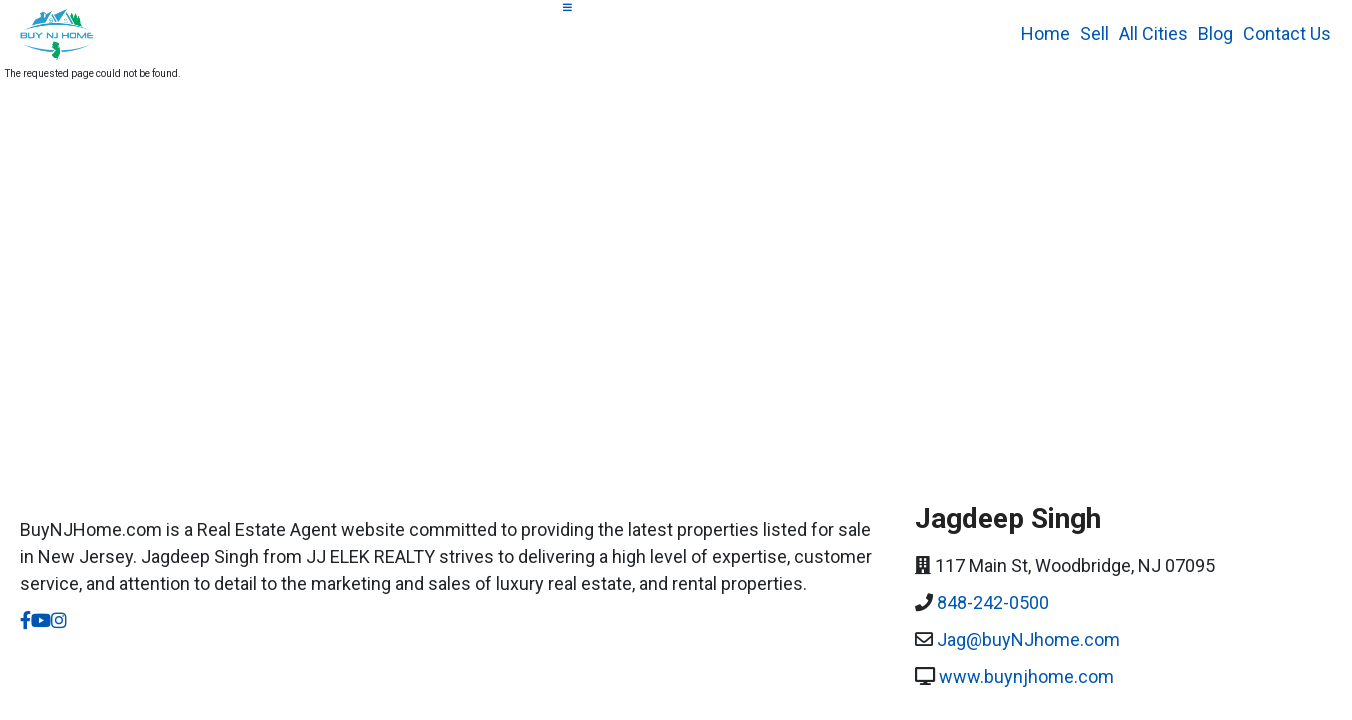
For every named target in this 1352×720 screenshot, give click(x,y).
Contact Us (1287, 33)
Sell (1094, 33)
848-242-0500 (993, 602)
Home (1045, 33)
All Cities (1153, 33)
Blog (1215, 33)
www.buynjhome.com (1026, 676)
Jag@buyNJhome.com (1028, 639)
